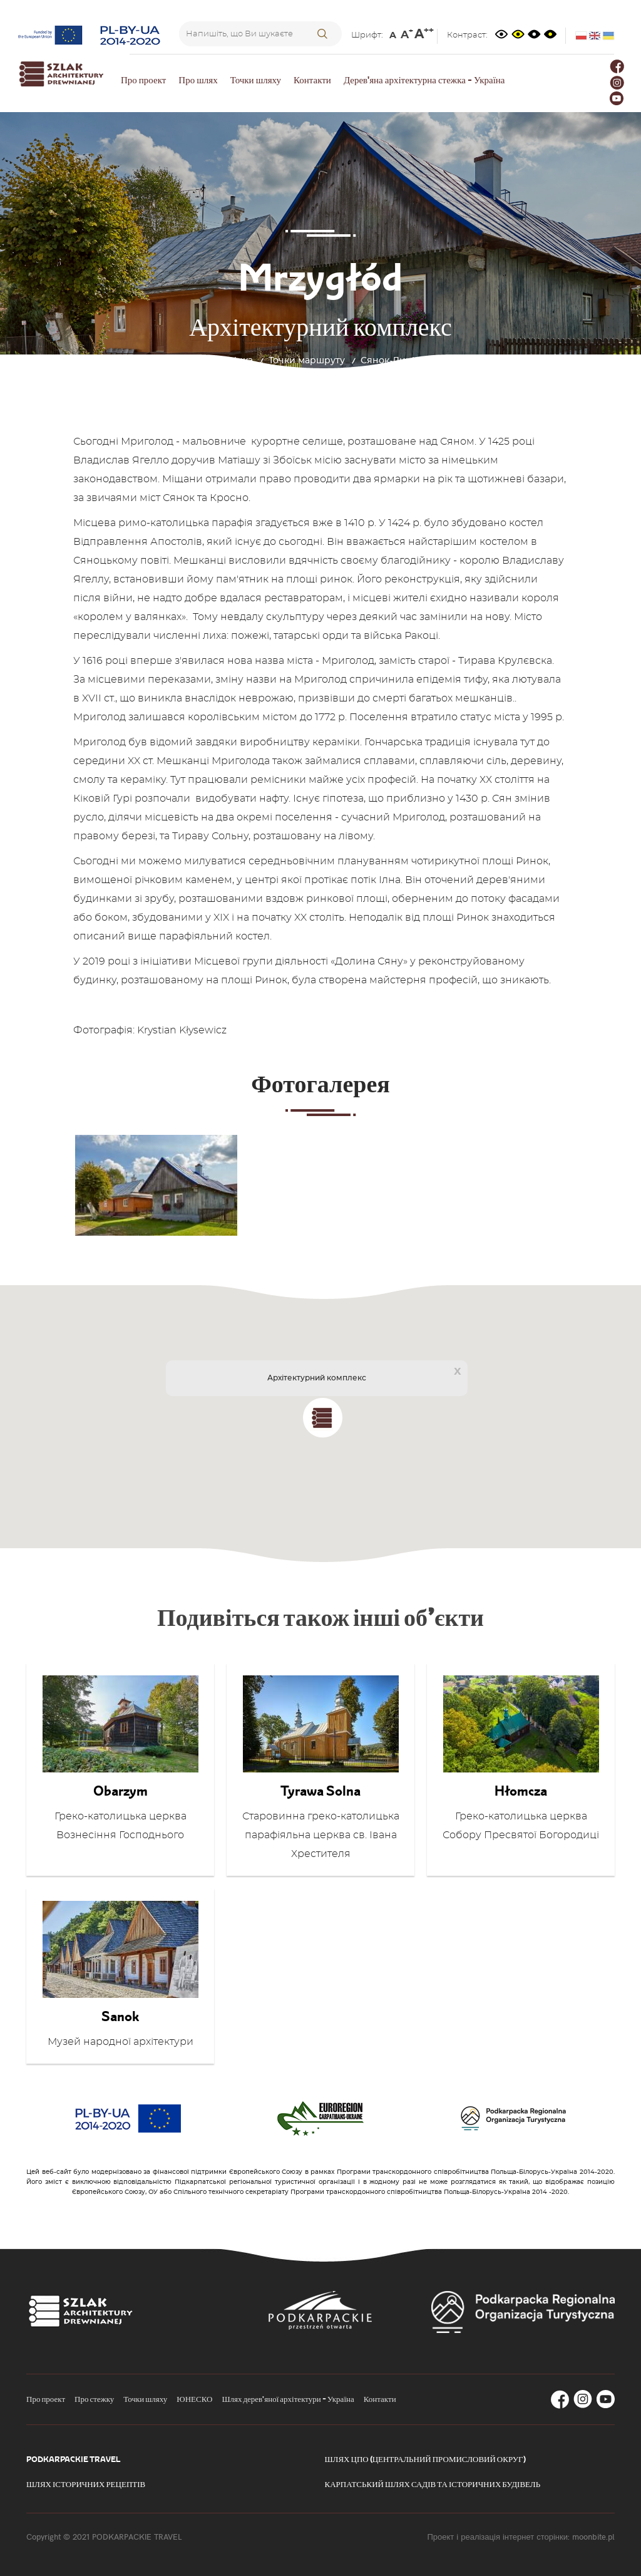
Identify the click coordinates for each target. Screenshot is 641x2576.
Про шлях (197, 80)
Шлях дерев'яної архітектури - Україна (288, 2399)
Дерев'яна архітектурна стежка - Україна (424, 80)
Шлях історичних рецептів (85, 2484)
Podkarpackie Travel (73, 2459)
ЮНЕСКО (194, 2399)
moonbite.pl (593, 2536)
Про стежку (94, 2399)
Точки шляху (255, 80)
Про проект (143, 80)
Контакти (312, 80)
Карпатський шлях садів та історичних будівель (433, 2484)
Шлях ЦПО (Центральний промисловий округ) (425, 2459)
